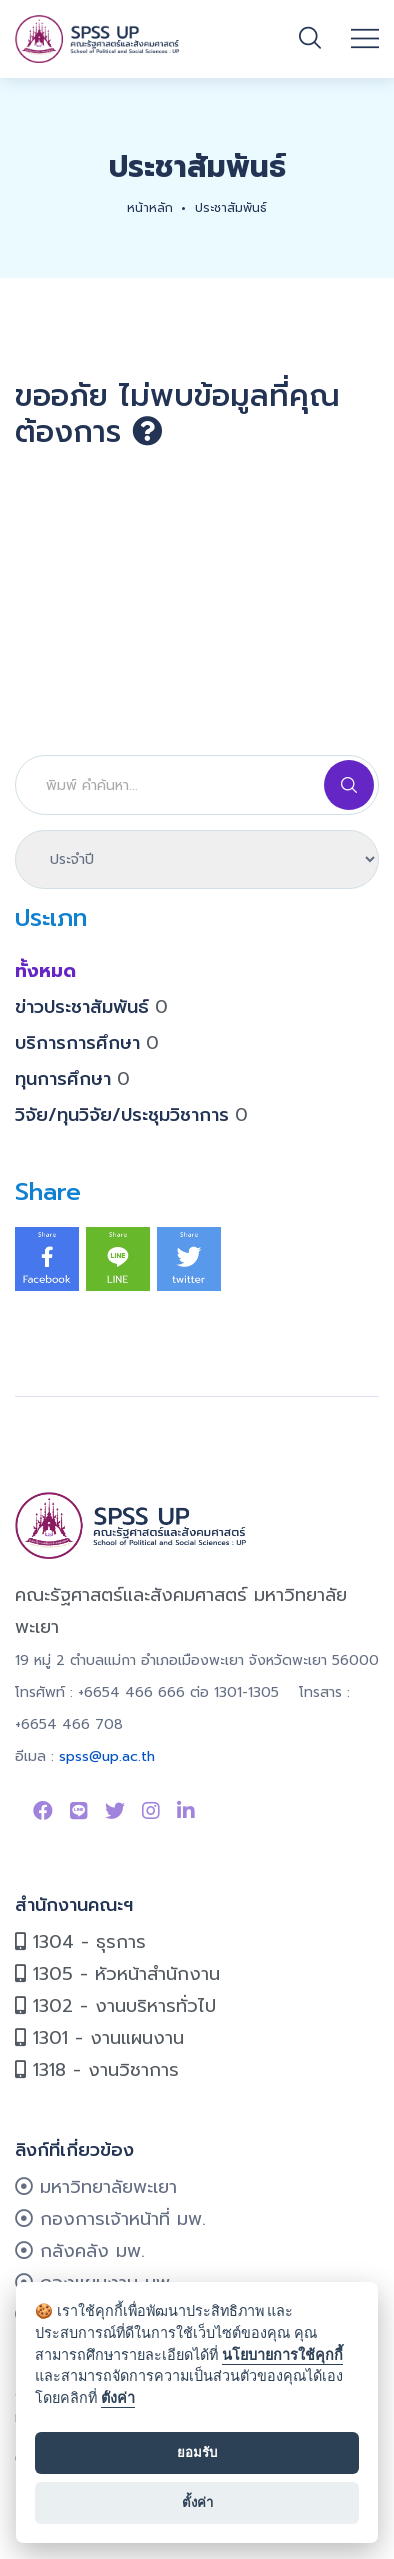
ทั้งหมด (45, 971)
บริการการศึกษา (87, 1043)
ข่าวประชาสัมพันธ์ (91, 1007)
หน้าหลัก (150, 208)
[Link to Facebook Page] (43, 1811)
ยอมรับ (197, 2452)
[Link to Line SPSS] (79, 1811)
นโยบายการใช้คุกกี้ (282, 2355)
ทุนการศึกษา (72, 1079)
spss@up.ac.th (107, 1756)
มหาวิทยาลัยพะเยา (96, 2187)
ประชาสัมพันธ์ (231, 208)
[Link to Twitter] (115, 1811)
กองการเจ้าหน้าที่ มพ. (110, 2219)
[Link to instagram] (151, 1811)
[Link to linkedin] (186, 1811)
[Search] (197, 785)
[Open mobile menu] (365, 39)
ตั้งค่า (118, 2398)
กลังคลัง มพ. (80, 2251)
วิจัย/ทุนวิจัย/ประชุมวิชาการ (131, 1115)
